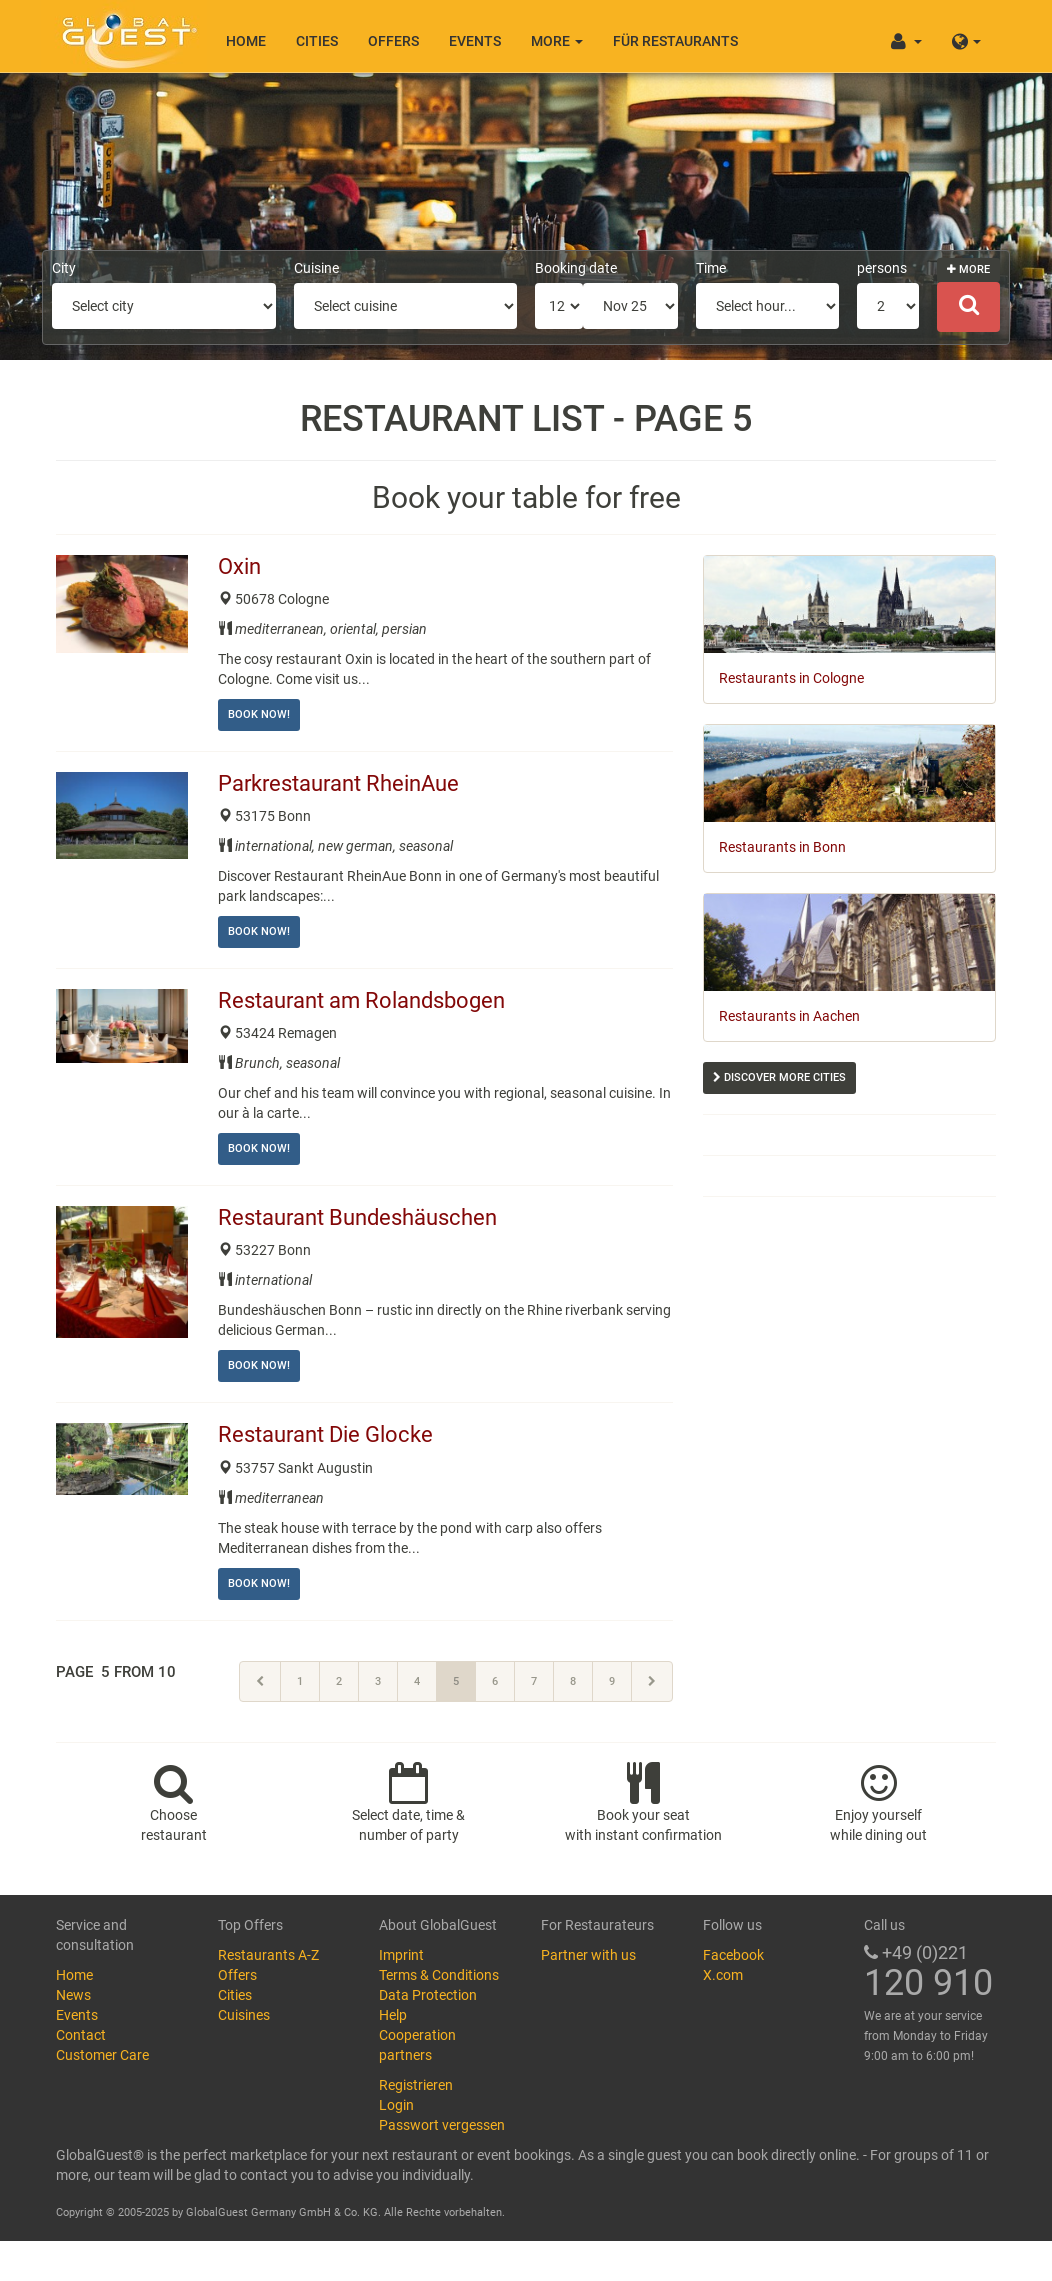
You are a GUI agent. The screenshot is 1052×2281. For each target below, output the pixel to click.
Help (393, 2015)
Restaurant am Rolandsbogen (364, 1000)
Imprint (401, 1955)
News (73, 1995)
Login (396, 2105)
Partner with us (588, 1955)
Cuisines (244, 2015)
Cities (317, 41)
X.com (723, 1975)
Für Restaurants (675, 41)
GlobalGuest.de (126, 35)
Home (246, 41)
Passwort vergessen (442, 2125)
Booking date (576, 268)
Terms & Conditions (439, 1975)
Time (711, 268)
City (64, 268)
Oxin (242, 566)
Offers (393, 41)
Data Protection (428, 1995)
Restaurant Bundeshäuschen (360, 1217)
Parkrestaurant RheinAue (341, 783)
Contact (81, 2035)
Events (475, 41)
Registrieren (416, 2085)
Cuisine (316, 268)
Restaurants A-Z (268, 1955)
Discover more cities (779, 1077)
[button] (966, 36)
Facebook (733, 1955)
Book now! (259, 714)
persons (882, 268)
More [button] (557, 41)
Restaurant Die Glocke (328, 1434)
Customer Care (102, 2055)
